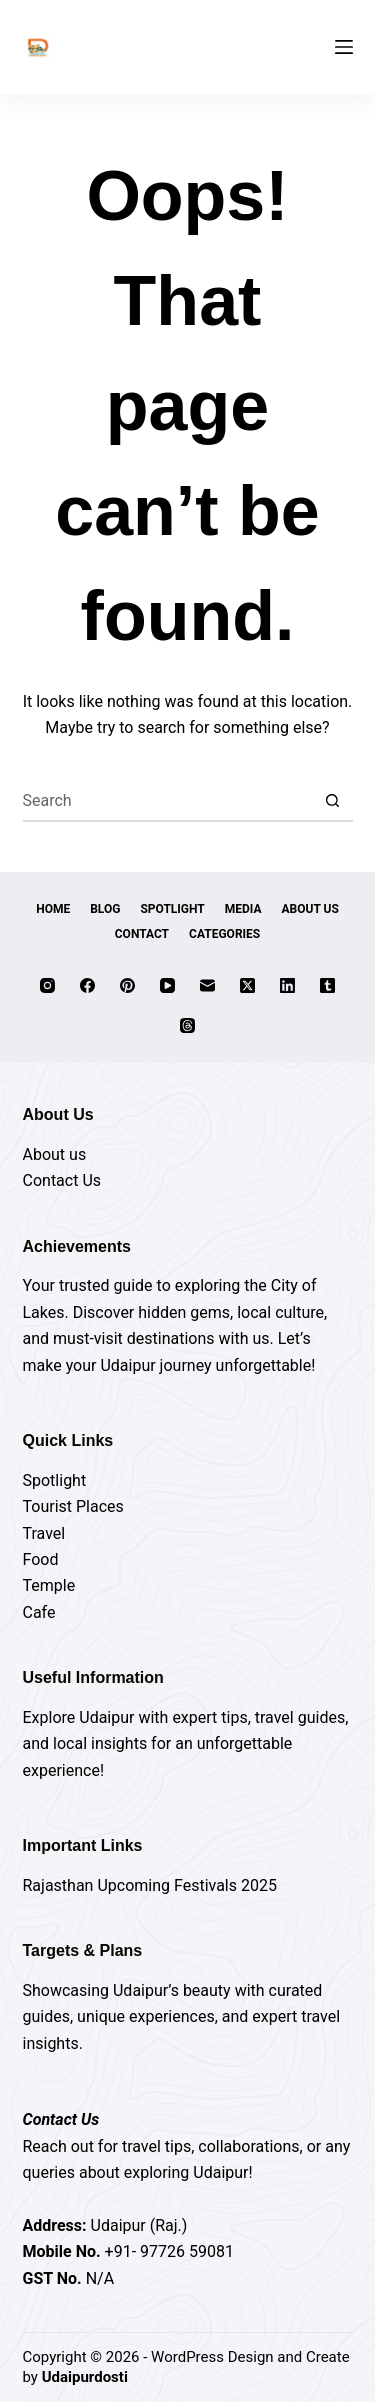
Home (53, 909)
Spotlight (172, 909)
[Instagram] (47, 985)
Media (243, 909)
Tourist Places (73, 1506)
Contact (142, 934)
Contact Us (62, 1180)
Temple (49, 1585)
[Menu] (344, 47)
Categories (224, 934)
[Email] (207, 985)
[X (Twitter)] (247, 985)
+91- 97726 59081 (169, 2251)
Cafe (39, 1612)
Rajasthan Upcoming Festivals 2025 (150, 1885)
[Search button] (333, 802)
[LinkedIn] (287, 985)
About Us (310, 909)
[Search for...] (168, 802)
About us (55, 1154)
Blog (105, 909)
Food (41, 1559)
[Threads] (187, 1025)
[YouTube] (167, 985)
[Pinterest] (127, 985)
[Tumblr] (327, 985)
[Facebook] (87, 985)
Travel (44, 1533)
